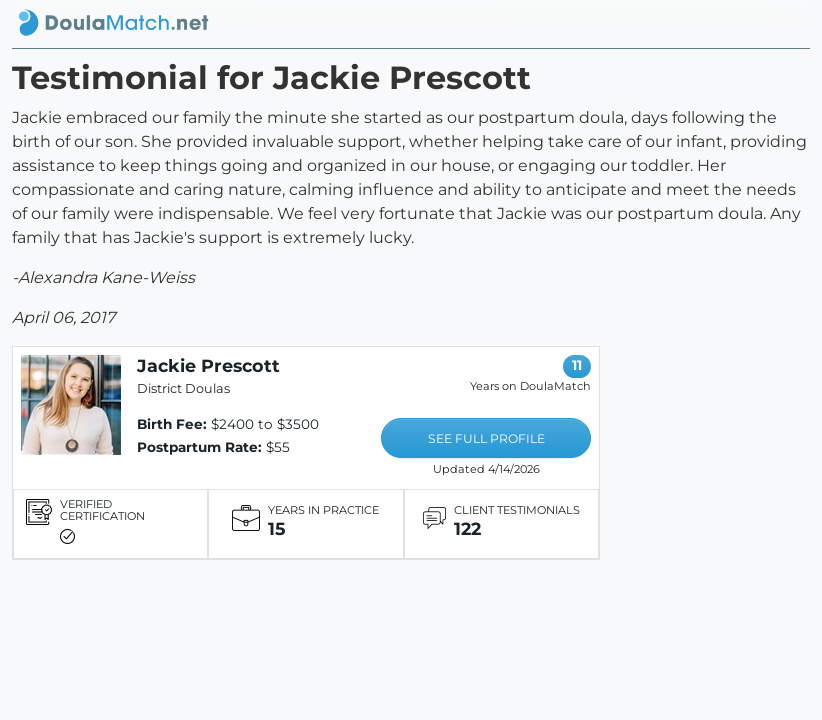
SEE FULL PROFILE (486, 438)
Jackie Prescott (208, 365)
